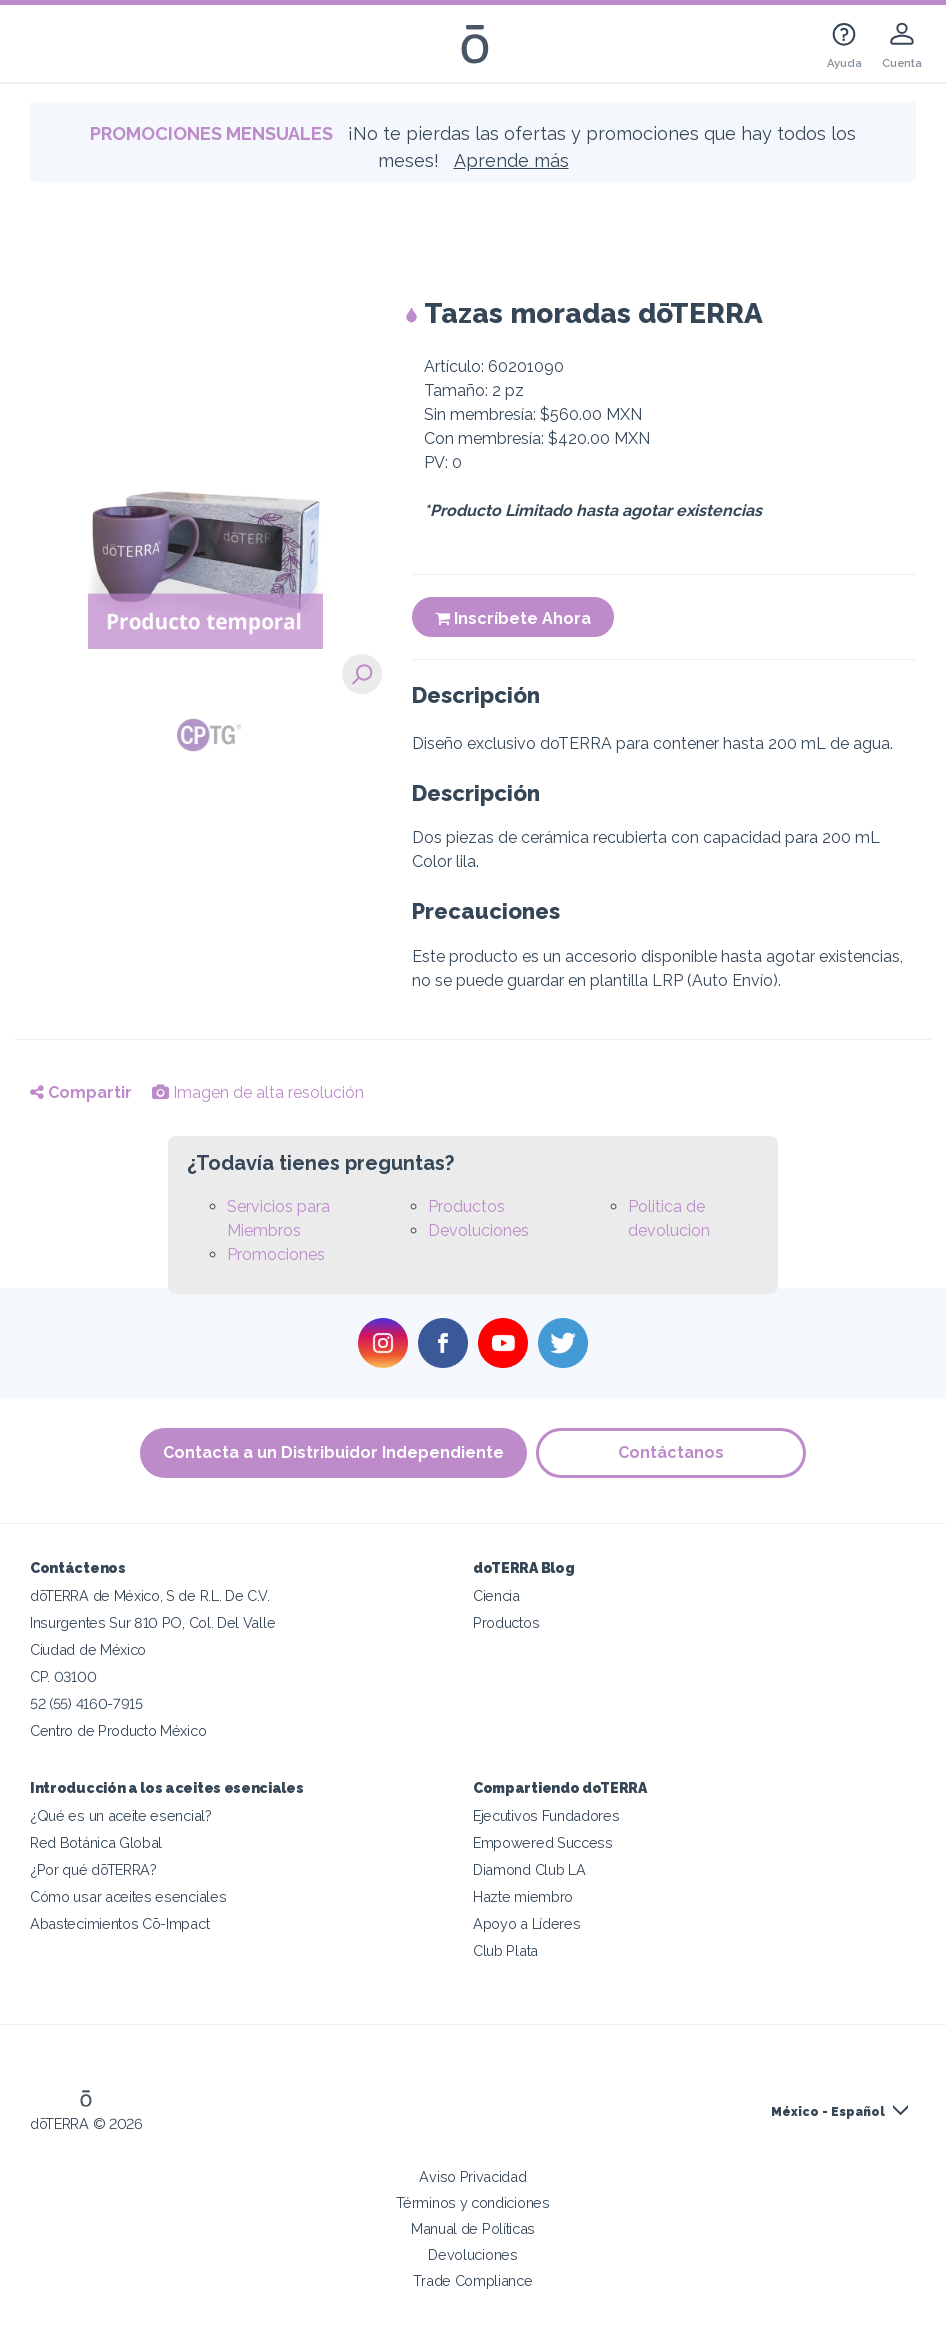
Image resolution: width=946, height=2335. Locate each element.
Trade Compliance (472, 2280)
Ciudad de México (88, 1649)
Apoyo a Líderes (526, 1923)
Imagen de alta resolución (258, 1092)
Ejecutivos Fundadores (546, 1815)
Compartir (81, 1092)
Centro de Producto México (118, 1730)
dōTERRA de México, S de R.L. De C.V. (150, 1595)
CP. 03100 (63, 1676)
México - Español (828, 2112)
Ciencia (496, 1595)
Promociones (276, 1254)
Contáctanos (672, 1452)
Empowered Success (543, 1842)
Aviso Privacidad (472, 2176)
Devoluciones (478, 1230)
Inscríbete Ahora (513, 618)
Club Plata (505, 1950)
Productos (466, 1206)
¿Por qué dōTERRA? (93, 1869)
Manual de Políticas (473, 2228)
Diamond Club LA (529, 1869)
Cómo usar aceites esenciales (128, 1896)
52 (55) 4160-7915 (86, 1703)
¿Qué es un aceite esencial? (121, 1815)
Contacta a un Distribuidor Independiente (333, 1452)
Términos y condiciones (472, 2202)
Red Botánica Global (96, 1842)
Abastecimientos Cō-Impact (119, 1923)
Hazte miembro (523, 1896)
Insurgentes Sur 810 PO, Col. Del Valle (152, 1622)
